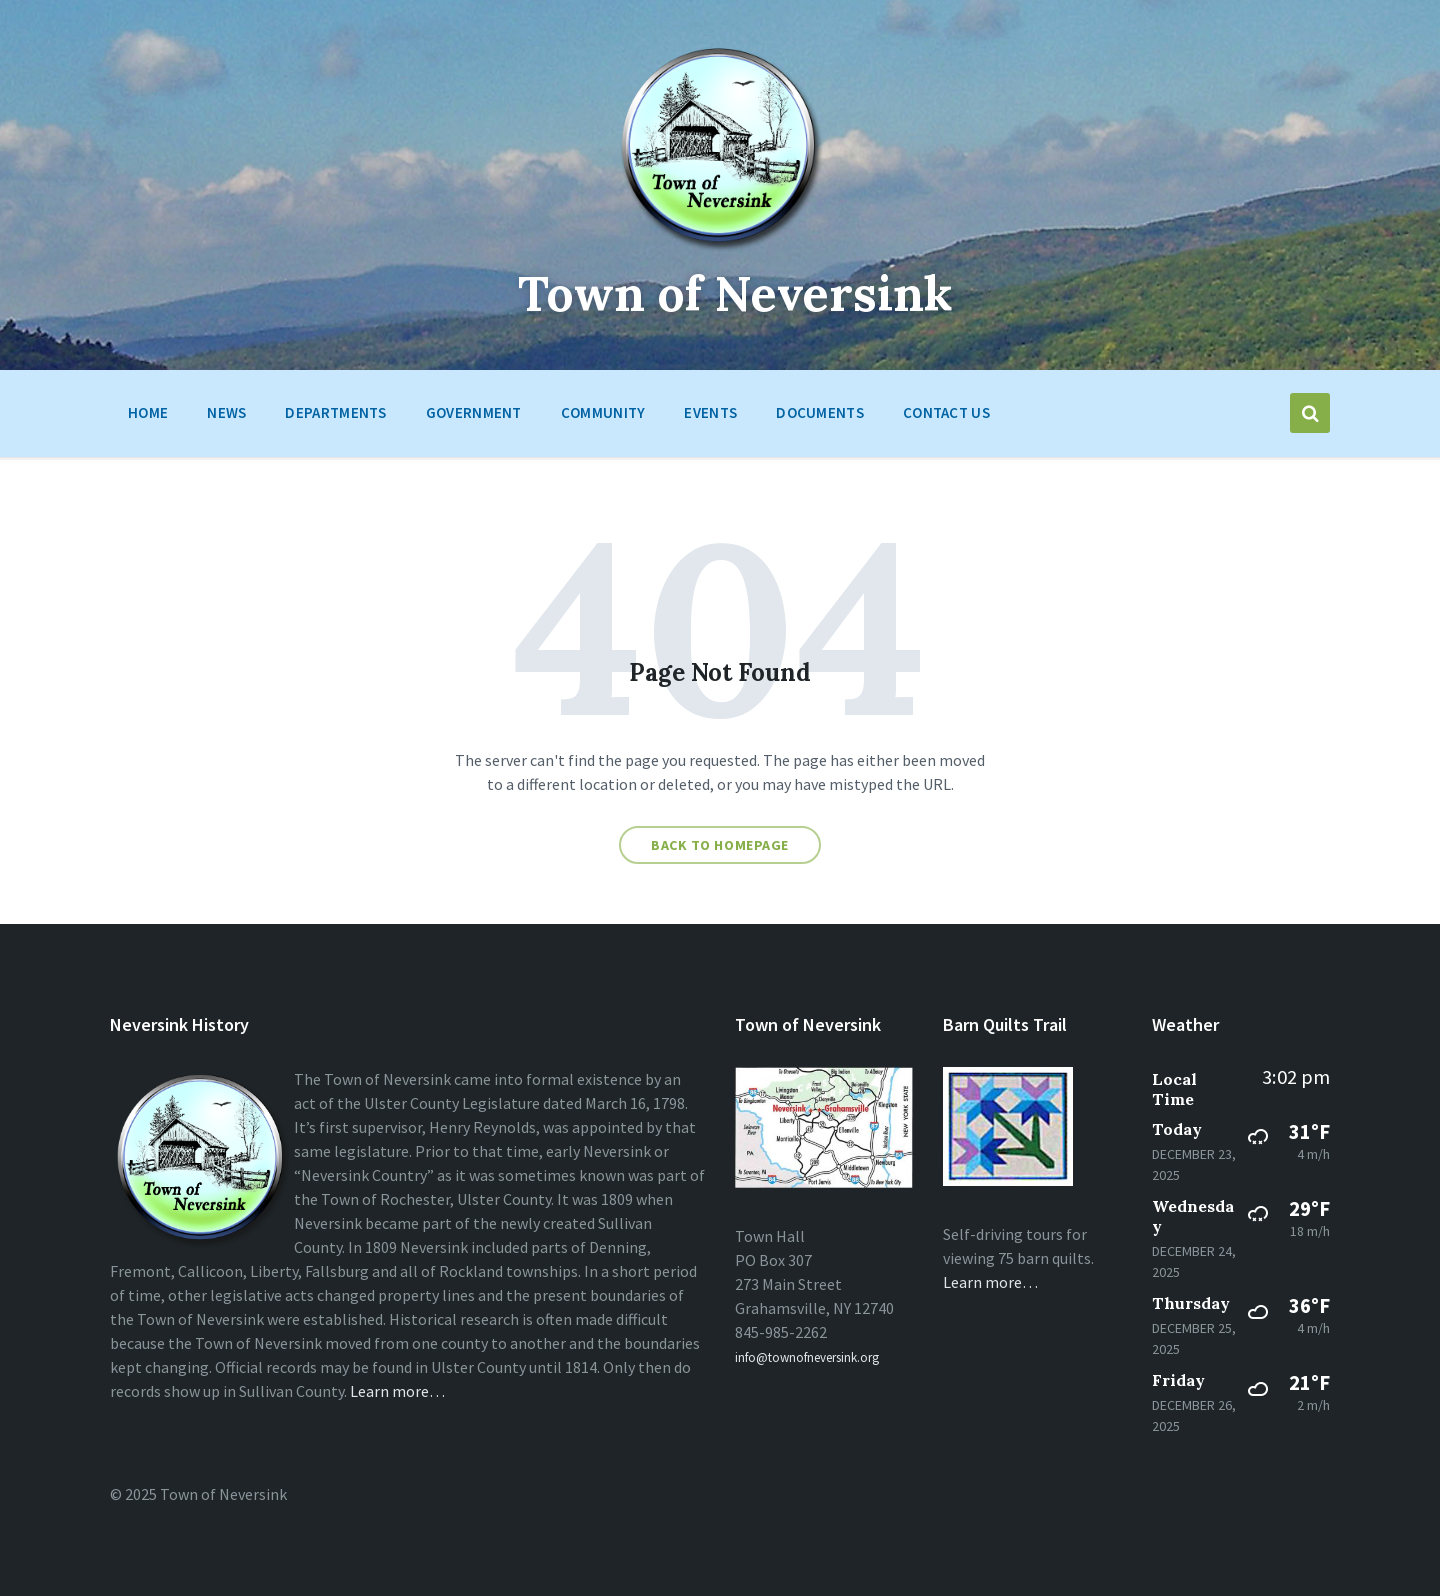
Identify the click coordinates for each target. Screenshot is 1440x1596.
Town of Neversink (735, 293)
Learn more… (397, 1391)
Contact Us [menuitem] (946, 412)
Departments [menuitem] (335, 412)
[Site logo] (720, 249)
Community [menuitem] (603, 412)
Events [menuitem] (710, 412)
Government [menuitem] (474, 412)
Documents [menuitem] (820, 412)
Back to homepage (720, 845)
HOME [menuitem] (148, 412)
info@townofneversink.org (807, 1357)
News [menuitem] (226, 412)
